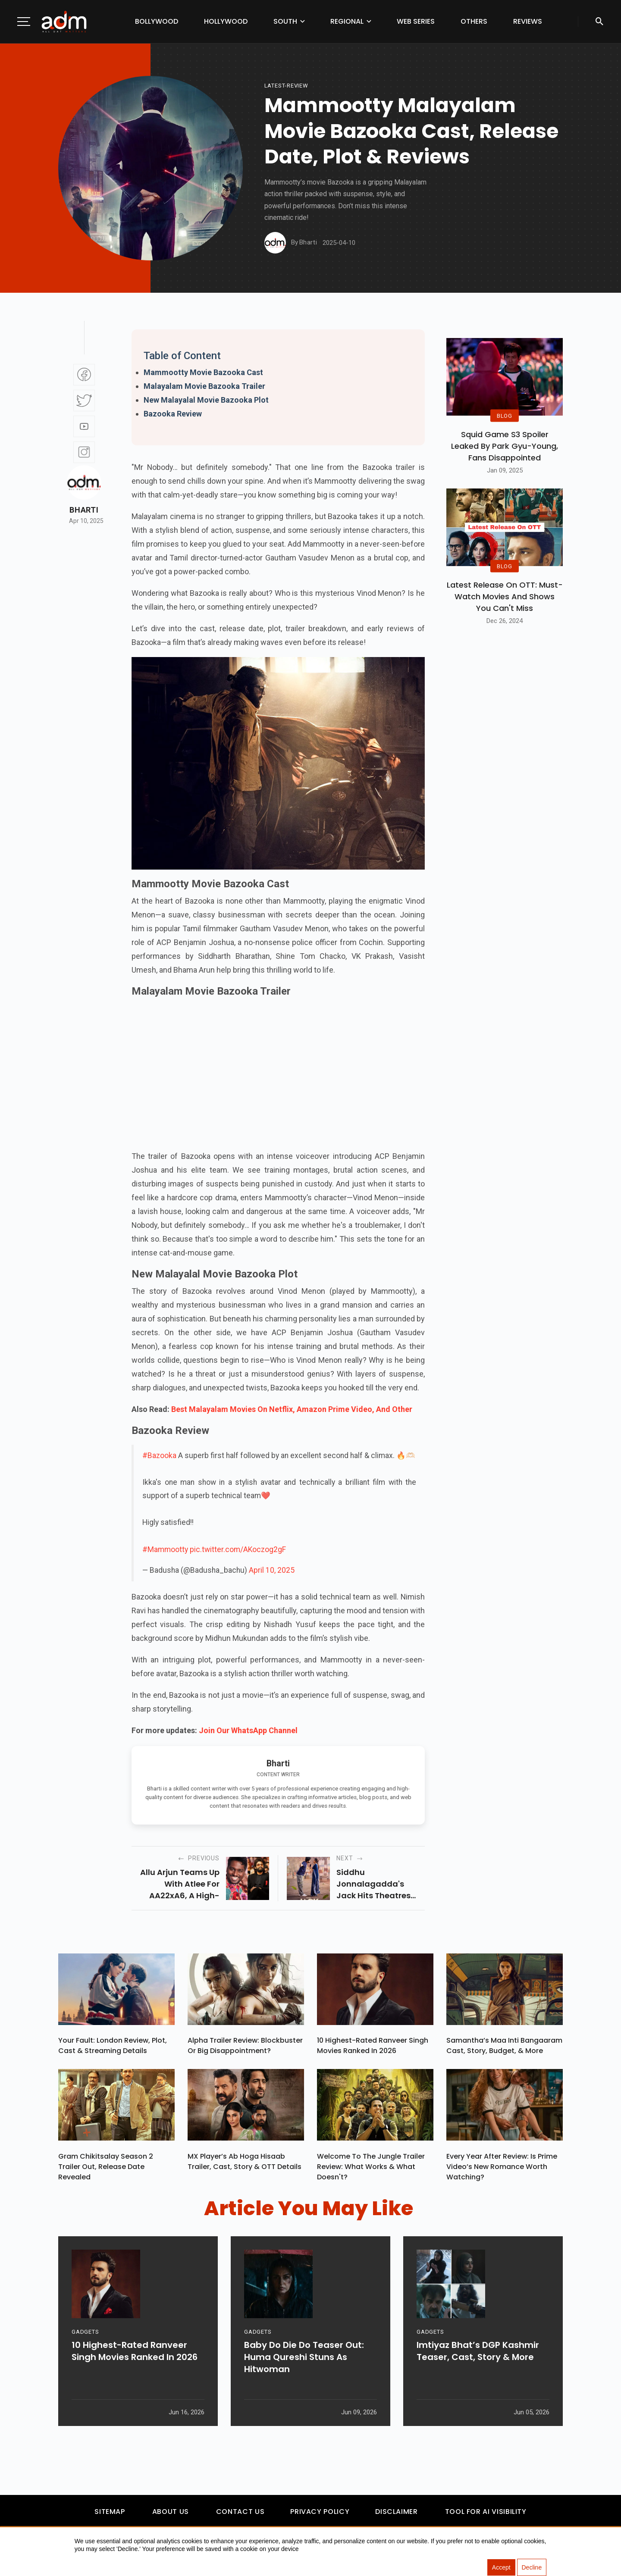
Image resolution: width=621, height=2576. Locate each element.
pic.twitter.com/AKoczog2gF (238, 1549)
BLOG (504, 415)
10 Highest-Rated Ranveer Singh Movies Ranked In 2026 (372, 2046)
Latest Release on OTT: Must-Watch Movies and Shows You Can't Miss (505, 596)
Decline (532, 2567)
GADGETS (85, 2337)
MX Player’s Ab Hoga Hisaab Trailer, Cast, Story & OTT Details (244, 2162)
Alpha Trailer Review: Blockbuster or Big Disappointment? (245, 2046)
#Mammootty (165, 1549)
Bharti (83, 510)
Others (474, 21)
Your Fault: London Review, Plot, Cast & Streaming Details (112, 2046)
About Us (170, 2512)
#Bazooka (159, 1455)
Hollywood (226, 21)
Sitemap (109, 2512)
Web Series (416, 21)
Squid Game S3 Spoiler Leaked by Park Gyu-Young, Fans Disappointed (504, 446)
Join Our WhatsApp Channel (248, 1730)
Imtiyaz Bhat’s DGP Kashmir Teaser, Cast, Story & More (478, 2356)
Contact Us (240, 2512)
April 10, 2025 (272, 1570)
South (285, 21)
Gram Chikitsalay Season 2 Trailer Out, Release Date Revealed (105, 2167)
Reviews (527, 21)
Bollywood (156, 21)
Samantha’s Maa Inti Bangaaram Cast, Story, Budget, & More (504, 2046)
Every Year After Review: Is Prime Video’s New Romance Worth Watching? (501, 2167)
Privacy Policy (319, 2512)
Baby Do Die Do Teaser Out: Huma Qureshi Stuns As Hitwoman (304, 2362)
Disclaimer (396, 2512)
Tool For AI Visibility (486, 2512)
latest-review (286, 85)
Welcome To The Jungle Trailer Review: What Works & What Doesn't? (371, 2167)
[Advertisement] (32, 177)
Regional (347, 21)
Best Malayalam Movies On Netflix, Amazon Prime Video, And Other (291, 1409)
